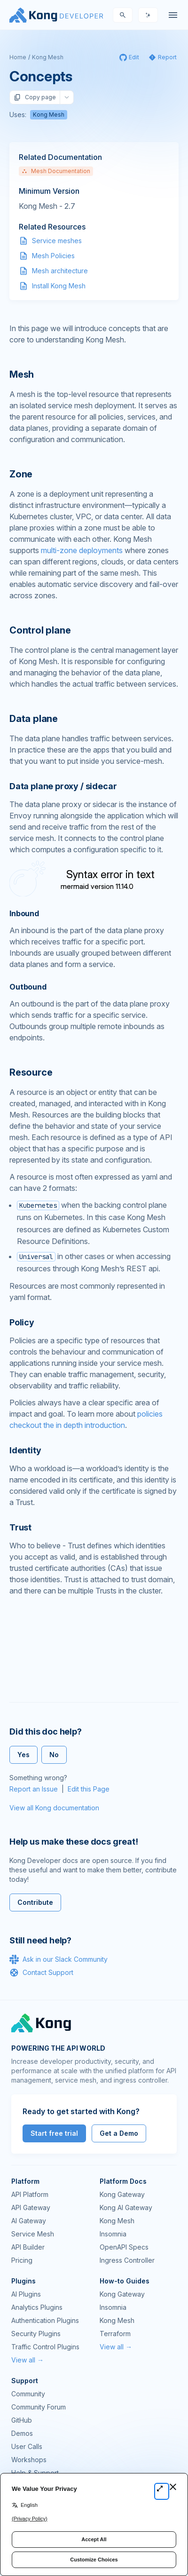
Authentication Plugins (45, 2320)
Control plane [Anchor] (39, 630)
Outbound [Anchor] (28, 986)
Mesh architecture (60, 271)
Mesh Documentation (56, 170)
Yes (23, 1755)
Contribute (35, 1902)
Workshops (29, 2460)
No (54, 1755)
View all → (27, 2360)
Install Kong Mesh (59, 286)
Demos (22, 2433)
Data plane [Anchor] (33, 718)
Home (17, 57)
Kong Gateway (122, 2194)
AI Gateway (28, 2221)
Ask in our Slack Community (58, 1959)
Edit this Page (89, 1789)
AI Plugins (26, 2294)
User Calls (26, 2446)
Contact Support (41, 1972)
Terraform (115, 2334)
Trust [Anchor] (20, 1527)
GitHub (21, 2420)
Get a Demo (119, 2133)
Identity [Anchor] (25, 1450)
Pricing (21, 2260)
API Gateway (30, 2207)
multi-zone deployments (82, 550)
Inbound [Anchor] (24, 913)
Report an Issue (33, 1789)
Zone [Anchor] (20, 474)
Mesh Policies (53, 256)
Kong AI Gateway (126, 2207)
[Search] (123, 15)
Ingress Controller (127, 2260)
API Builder (28, 2247)
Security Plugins (36, 2334)
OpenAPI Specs (124, 2247)
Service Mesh (32, 2234)
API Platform (29, 2194)
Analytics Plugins (37, 2307)
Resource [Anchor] (30, 1072)
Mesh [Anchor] (21, 374)
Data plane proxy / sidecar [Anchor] (63, 786)
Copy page (35, 97)
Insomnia (113, 2234)
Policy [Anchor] (21, 1322)
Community (28, 2394)
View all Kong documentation (54, 1808)
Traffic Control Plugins (45, 2347)
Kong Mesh (47, 57)
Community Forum (38, 2407)
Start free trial (54, 2133)
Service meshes (57, 241)
